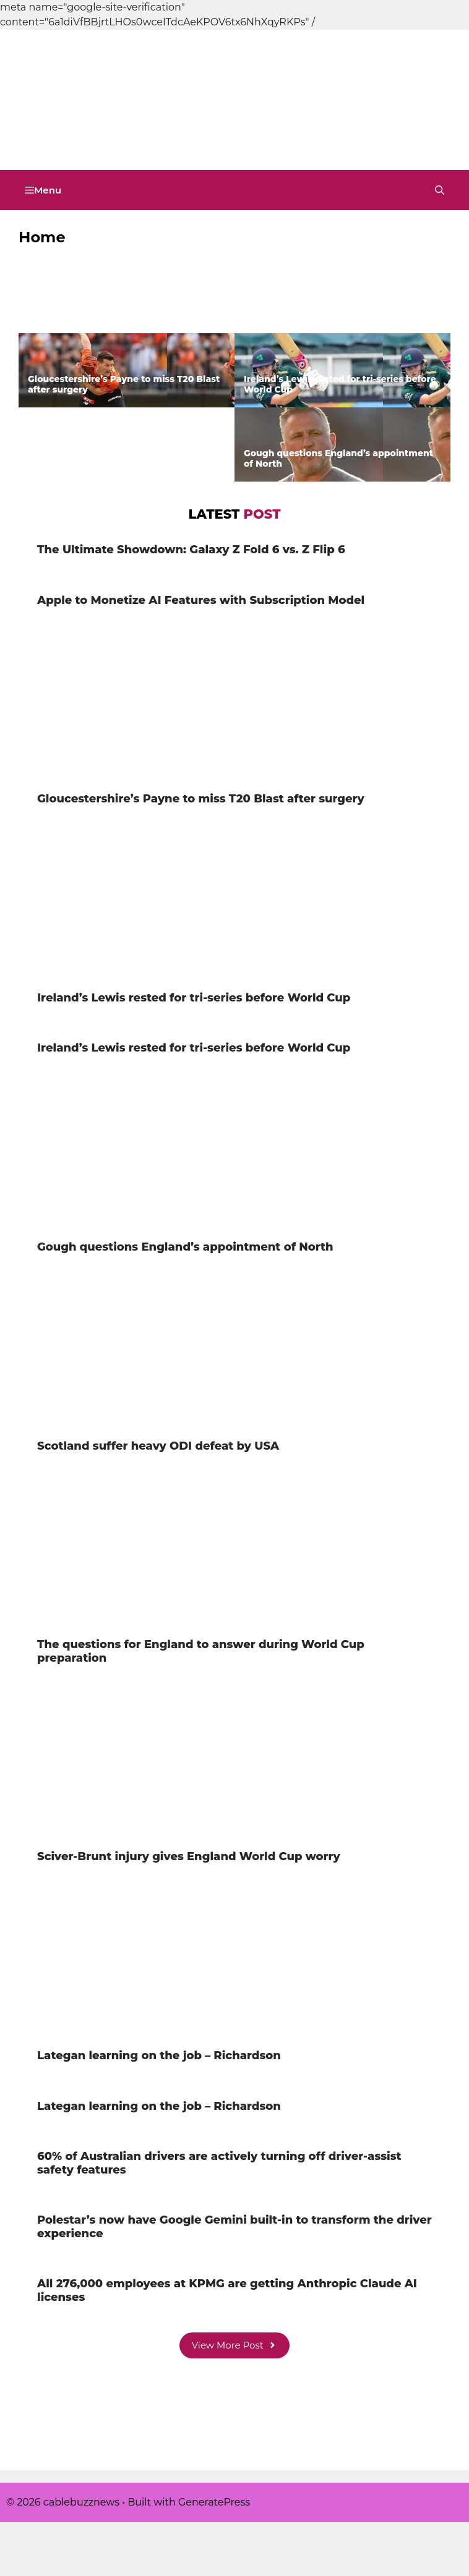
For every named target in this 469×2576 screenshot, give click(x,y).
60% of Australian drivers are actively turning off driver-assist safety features (219, 2163)
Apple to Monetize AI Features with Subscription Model (325, 310)
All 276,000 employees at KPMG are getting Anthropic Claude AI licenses (227, 2290)
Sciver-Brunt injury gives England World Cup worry (188, 1856)
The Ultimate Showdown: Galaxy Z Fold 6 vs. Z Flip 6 (122, 310)
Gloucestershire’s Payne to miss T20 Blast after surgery (124, 384)
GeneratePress (214, 2502)
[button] (440, 190)
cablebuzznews (87, 136)
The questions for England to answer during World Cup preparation (200, 1651)
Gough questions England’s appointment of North (338, 458)
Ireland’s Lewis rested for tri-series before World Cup (340, 384)
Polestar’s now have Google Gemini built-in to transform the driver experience (234, 2226)
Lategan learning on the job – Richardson (159, 2055)
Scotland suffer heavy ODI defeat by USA (158, 1446)
